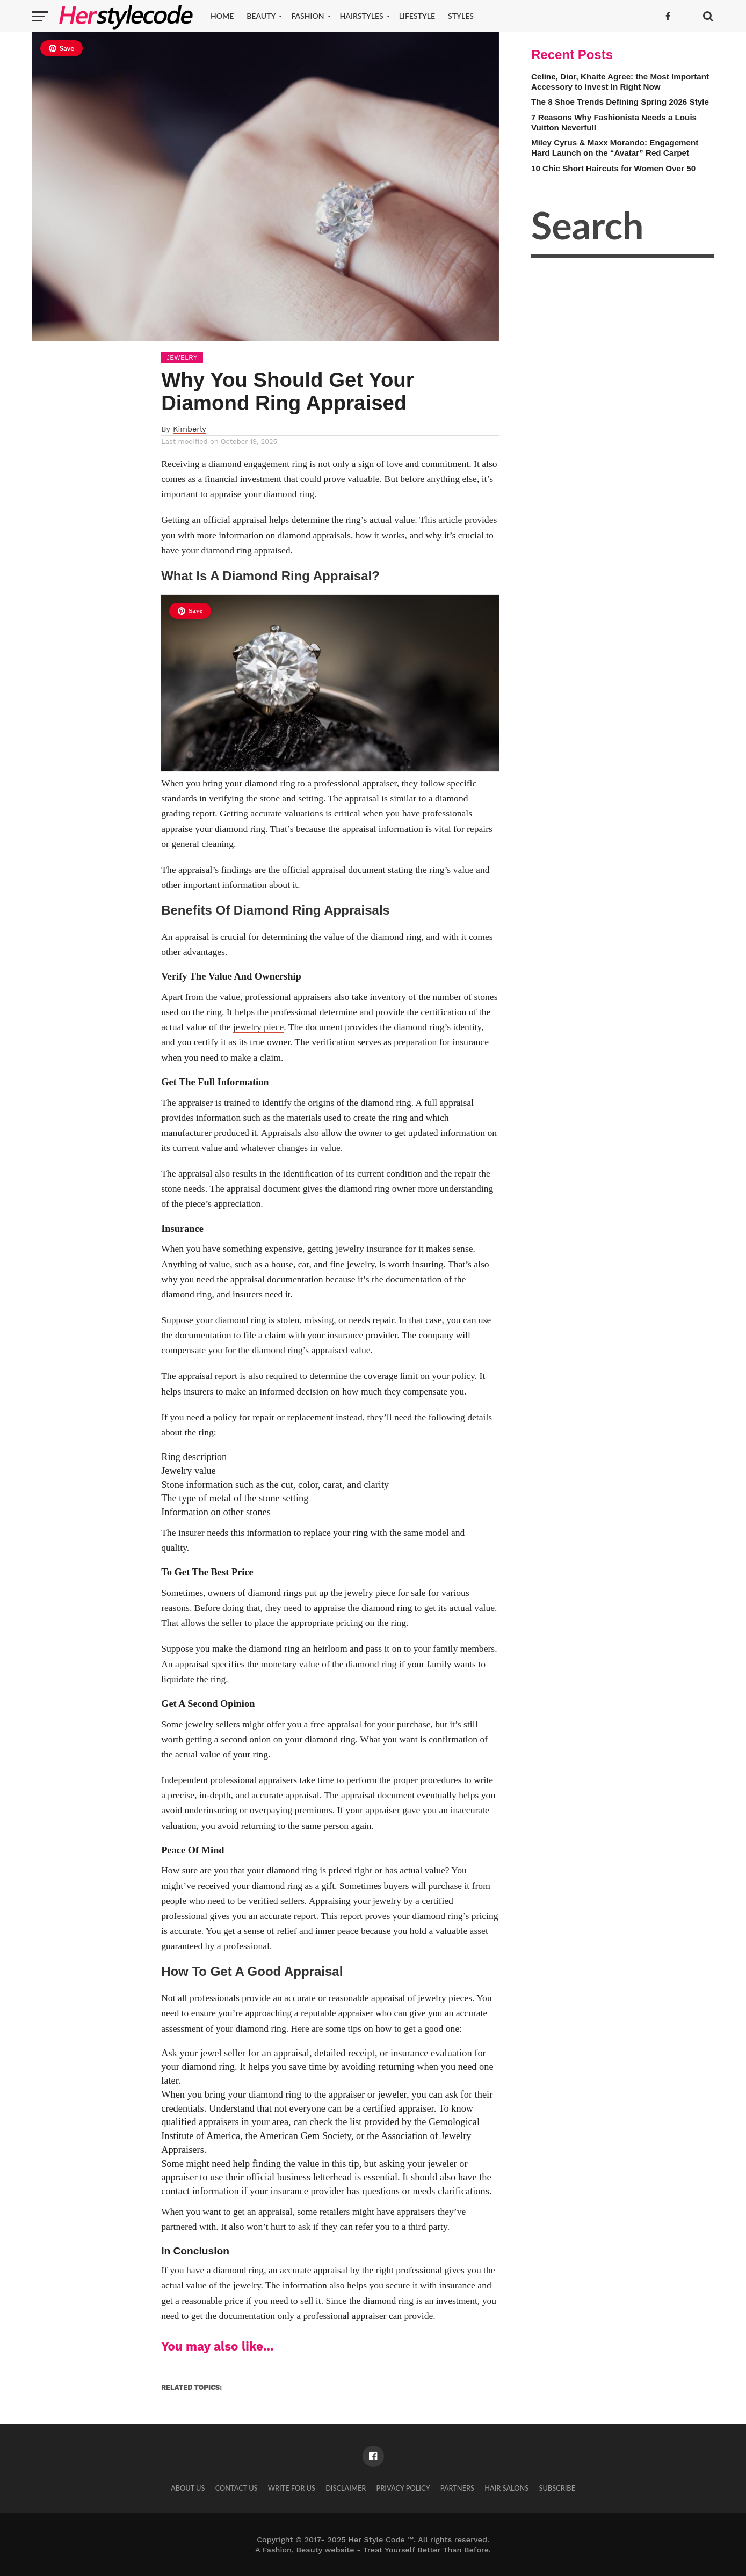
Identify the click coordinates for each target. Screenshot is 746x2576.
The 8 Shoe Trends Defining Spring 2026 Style (620, 101)
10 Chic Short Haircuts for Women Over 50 (613, 168)
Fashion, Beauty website (308, 2549)
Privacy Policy (403, 2488)
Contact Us (236, 2488)
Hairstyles (361, 15)
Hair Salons (506, 2488)
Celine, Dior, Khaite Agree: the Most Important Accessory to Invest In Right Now (620, 81)
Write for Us (291, 2488)
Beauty (261, 15)
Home (222, 15)
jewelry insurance (369, 1248)
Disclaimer (345, 2488)
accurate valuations (286, 813)
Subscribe (557, 2488)
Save (61, 48)
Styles (461, 15)
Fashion (307, 15)
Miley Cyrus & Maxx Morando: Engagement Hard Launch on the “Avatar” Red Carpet (614, 147)
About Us (188, 2488)
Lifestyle (417, 15)
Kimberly (189, 429)
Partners (457, 2488)
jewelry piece (258, 1026)
